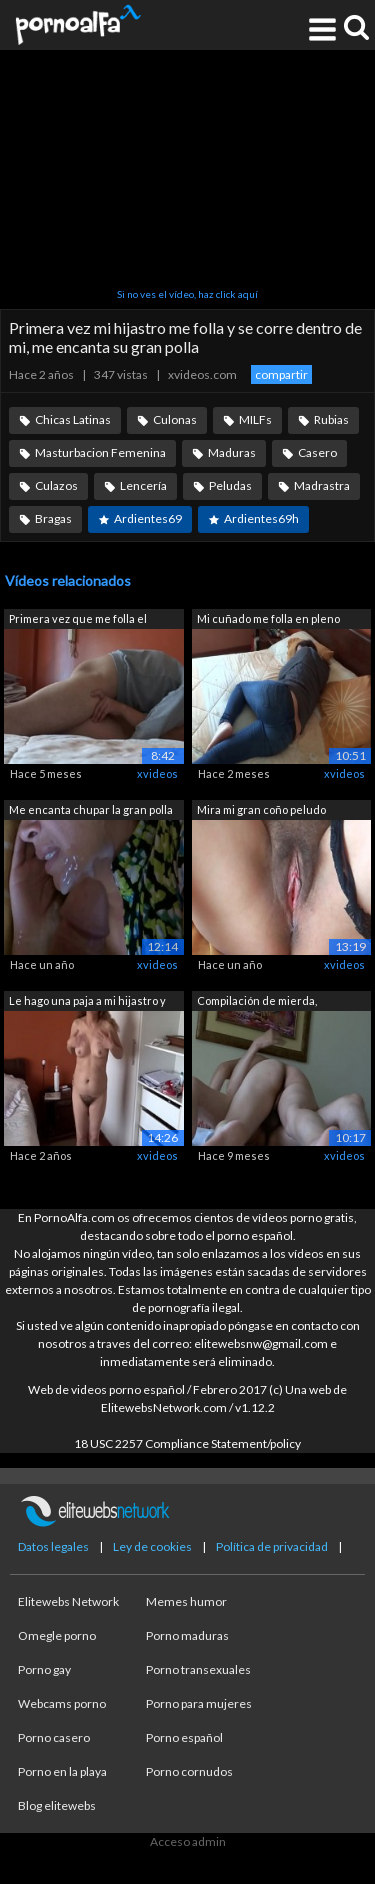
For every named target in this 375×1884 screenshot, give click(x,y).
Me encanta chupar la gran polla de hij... (91, 811)
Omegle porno (57, 1635)
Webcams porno (62, 1703)
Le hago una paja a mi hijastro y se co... (87, 1002)
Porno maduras (187, 1635)
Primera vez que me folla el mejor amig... (78, 620)
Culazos (56, 485)
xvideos (157, 773)
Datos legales (53, 1546)
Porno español (184, 1737)
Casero (317, 452)
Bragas (53, 518)
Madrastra (322, 485)
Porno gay (44, 1669)
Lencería (143, 485)
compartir (281, 374)
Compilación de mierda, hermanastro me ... (257, 1002)
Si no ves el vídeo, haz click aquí (187, 294)
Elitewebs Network (68, 1601)
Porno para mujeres (199, 1703)
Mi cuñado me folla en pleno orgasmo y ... (268, 620)
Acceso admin (188, 1841)
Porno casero (54, 1737)
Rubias (331, 419)
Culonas (175, 419)
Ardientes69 (148, 518)
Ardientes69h (261, 518)
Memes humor (186, 1601)
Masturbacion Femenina (100, 452)
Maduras (232, 452)
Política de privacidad (272, 1546)
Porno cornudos (189, 1771)
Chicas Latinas (73, 419)
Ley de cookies (152, 1546)
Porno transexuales (198, 1669)
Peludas (230, 485)
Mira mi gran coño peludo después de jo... (261, 811)
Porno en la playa (62, 1771)
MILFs (255, 419)
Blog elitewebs (57, 1805)
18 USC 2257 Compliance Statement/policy (187, 1443)
